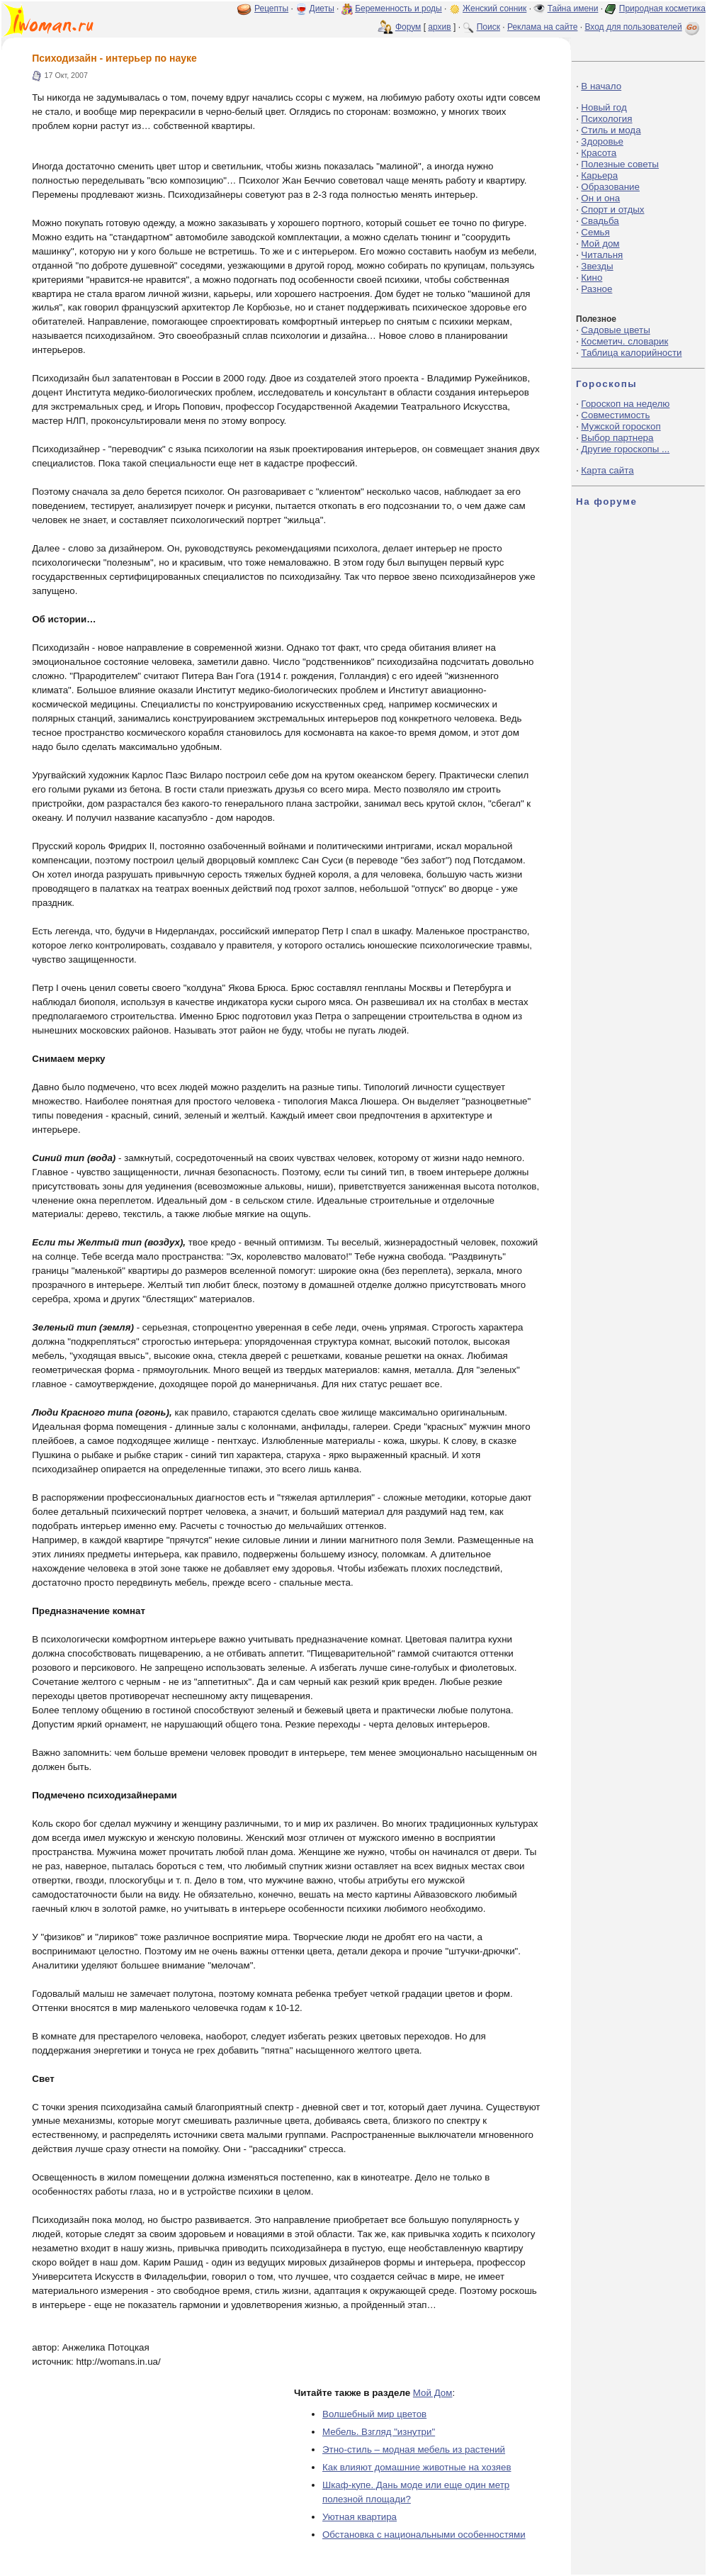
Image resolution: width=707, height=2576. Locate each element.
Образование (610, 186)
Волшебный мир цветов (374, 2414)
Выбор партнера (617, 437)
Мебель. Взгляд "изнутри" (378, 2431)
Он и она (600, 198)
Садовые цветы (615, 330)
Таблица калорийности (631, 352)
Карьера (599, 175)
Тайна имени (573, 8)
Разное (596, 289)
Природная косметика (662, 8)
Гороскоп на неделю (625, 403)
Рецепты (271, 8)
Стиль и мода (610, 130)
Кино (591, 277)
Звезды (597, 266)
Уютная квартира (359, 2516)
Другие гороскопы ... (625, 449)
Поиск (488, 27)
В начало (601, 86)
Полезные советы (620, 164)
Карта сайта (607, 470)
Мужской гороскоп (620, 426)
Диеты (322, 8)
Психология (606, 118)
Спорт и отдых (612, 209)
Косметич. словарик (624, 341)
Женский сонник (494, 8)
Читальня (602, 255)
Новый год (603, 107)
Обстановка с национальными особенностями (424, 2534)
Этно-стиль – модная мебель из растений (413, 2449)
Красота (598, 152)
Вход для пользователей (643, 27)
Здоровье (602, 141)
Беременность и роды (398, 8)
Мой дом (600, 243)
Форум (408, 27)
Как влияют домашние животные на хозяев (416, 2467)
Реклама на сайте (542, 27)
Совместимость (615, 415)
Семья (595, 232)
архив (439, 27)
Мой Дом (433, 2392)
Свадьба (599, 220)
